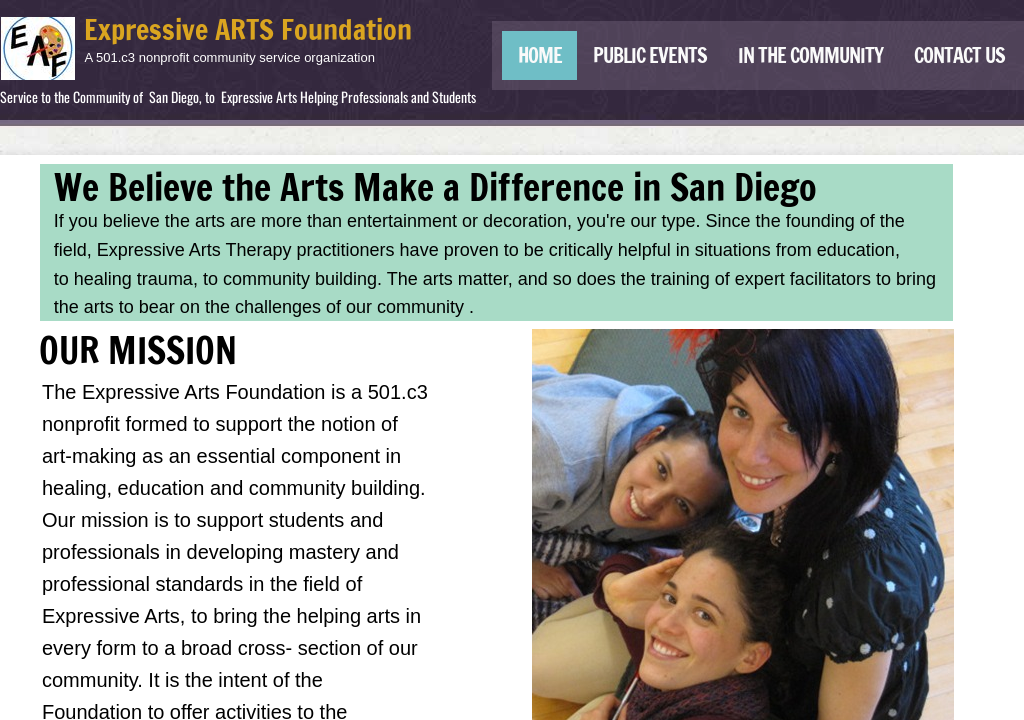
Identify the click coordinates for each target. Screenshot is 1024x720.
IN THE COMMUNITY (810, 55)
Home (540, 55)
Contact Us (959, 55)
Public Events (650, 55)
